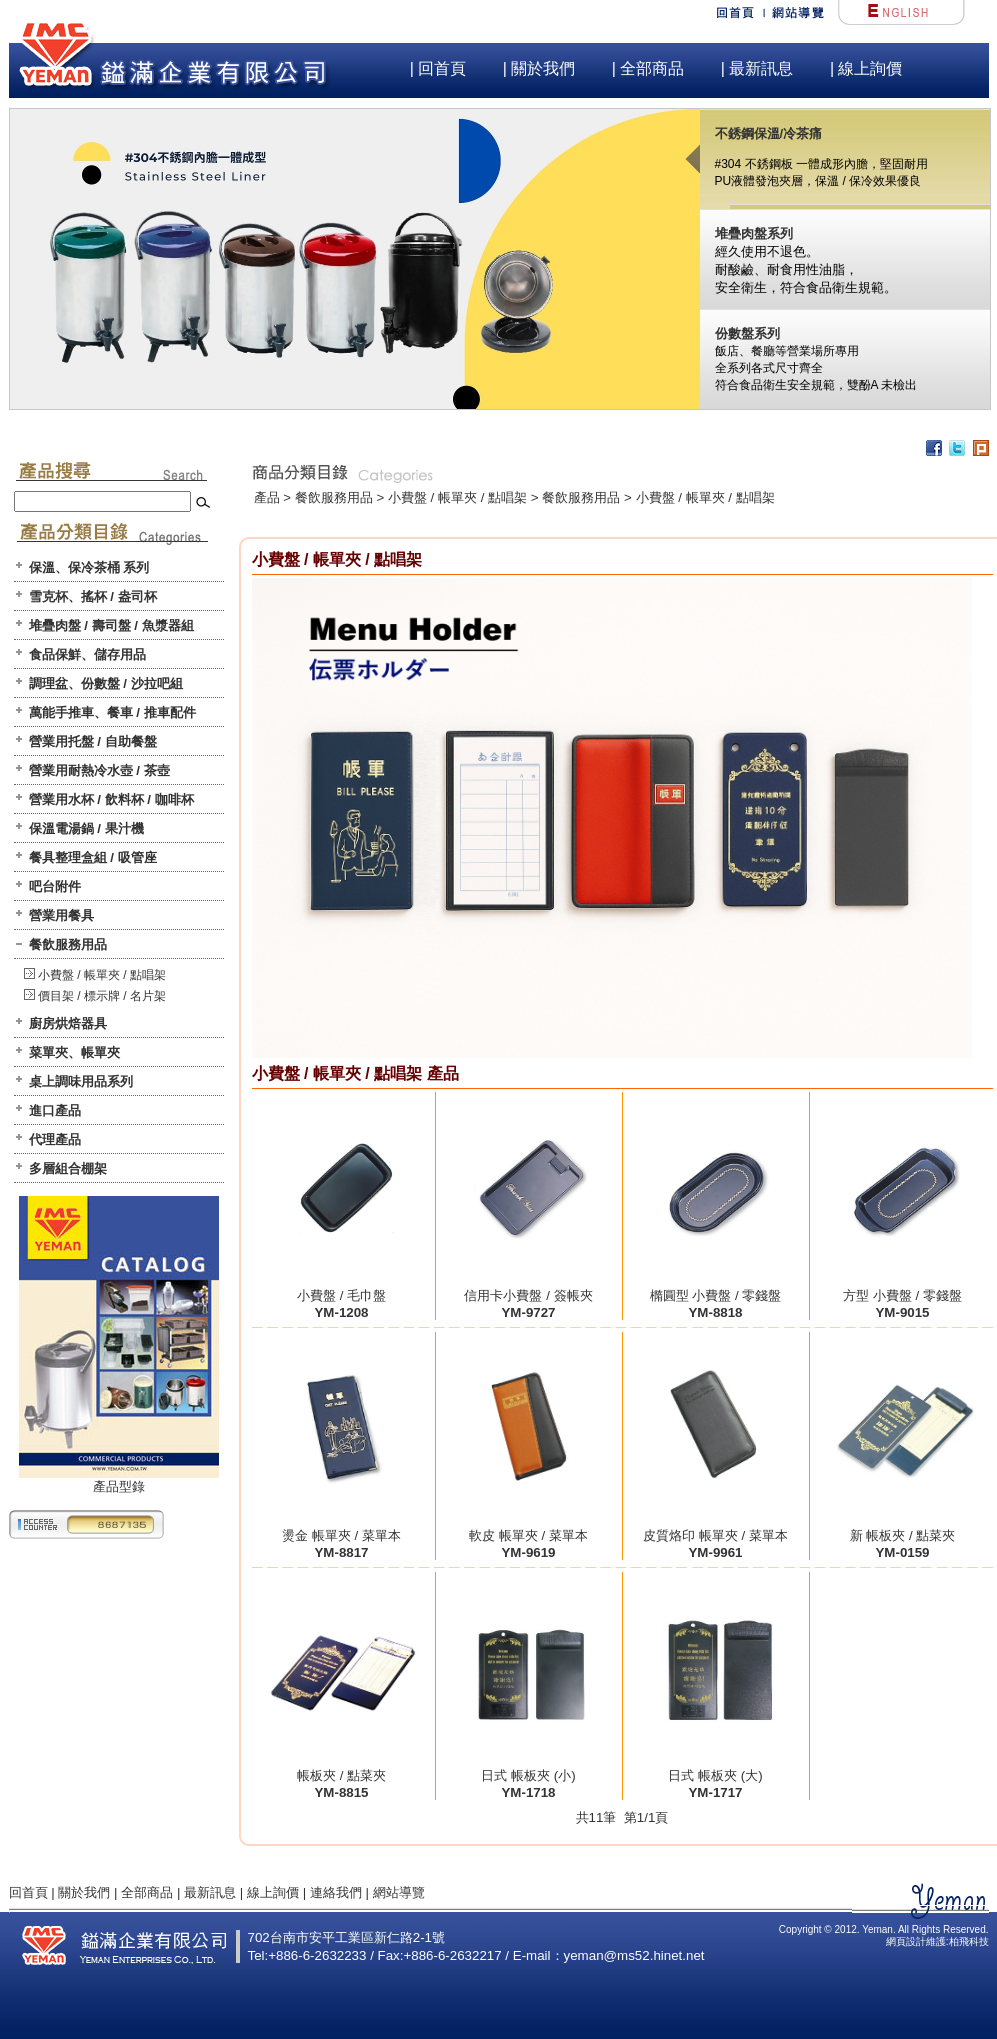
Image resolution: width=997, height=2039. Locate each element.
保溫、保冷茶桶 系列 (89, 567)
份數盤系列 (747, 333)
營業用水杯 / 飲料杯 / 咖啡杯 (111, 799)
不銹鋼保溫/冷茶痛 (769, 133)
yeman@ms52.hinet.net (634, 1955)
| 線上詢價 (866, 68)
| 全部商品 (648, 68)
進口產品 (55, 1110)
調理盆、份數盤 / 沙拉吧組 (106, 683)
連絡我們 (336, 1892)
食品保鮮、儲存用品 (87, 654)
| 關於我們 (539, 68)
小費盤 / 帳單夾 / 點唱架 (102, 975)
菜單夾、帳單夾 (74, 1052)
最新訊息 (210, 1892)
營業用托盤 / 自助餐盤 (93, 741)
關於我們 (84, 1892)
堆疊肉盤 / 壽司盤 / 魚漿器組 (111, 625)
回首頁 (28, 1892)
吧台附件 (55, 886)
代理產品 (55, 1139)
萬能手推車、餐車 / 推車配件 (112, 712)
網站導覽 (399, 1892)
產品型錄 (119, 1480)
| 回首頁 (438, 68)
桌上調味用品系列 (81, 1081)
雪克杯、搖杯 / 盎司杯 (93, 596)
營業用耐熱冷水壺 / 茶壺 (99, 770)
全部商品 (147, 1892)
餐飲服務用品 (68, 944)
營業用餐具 (61, 915)
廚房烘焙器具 (68, 1023)
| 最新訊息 (757, 68)
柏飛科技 (969, 1941)
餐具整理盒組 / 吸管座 (93, 857)
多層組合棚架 (68, 1168)
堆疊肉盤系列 (754, 233)
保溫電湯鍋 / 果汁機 (86, 828)
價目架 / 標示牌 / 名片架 (102, 996)
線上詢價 (273, 1892)
